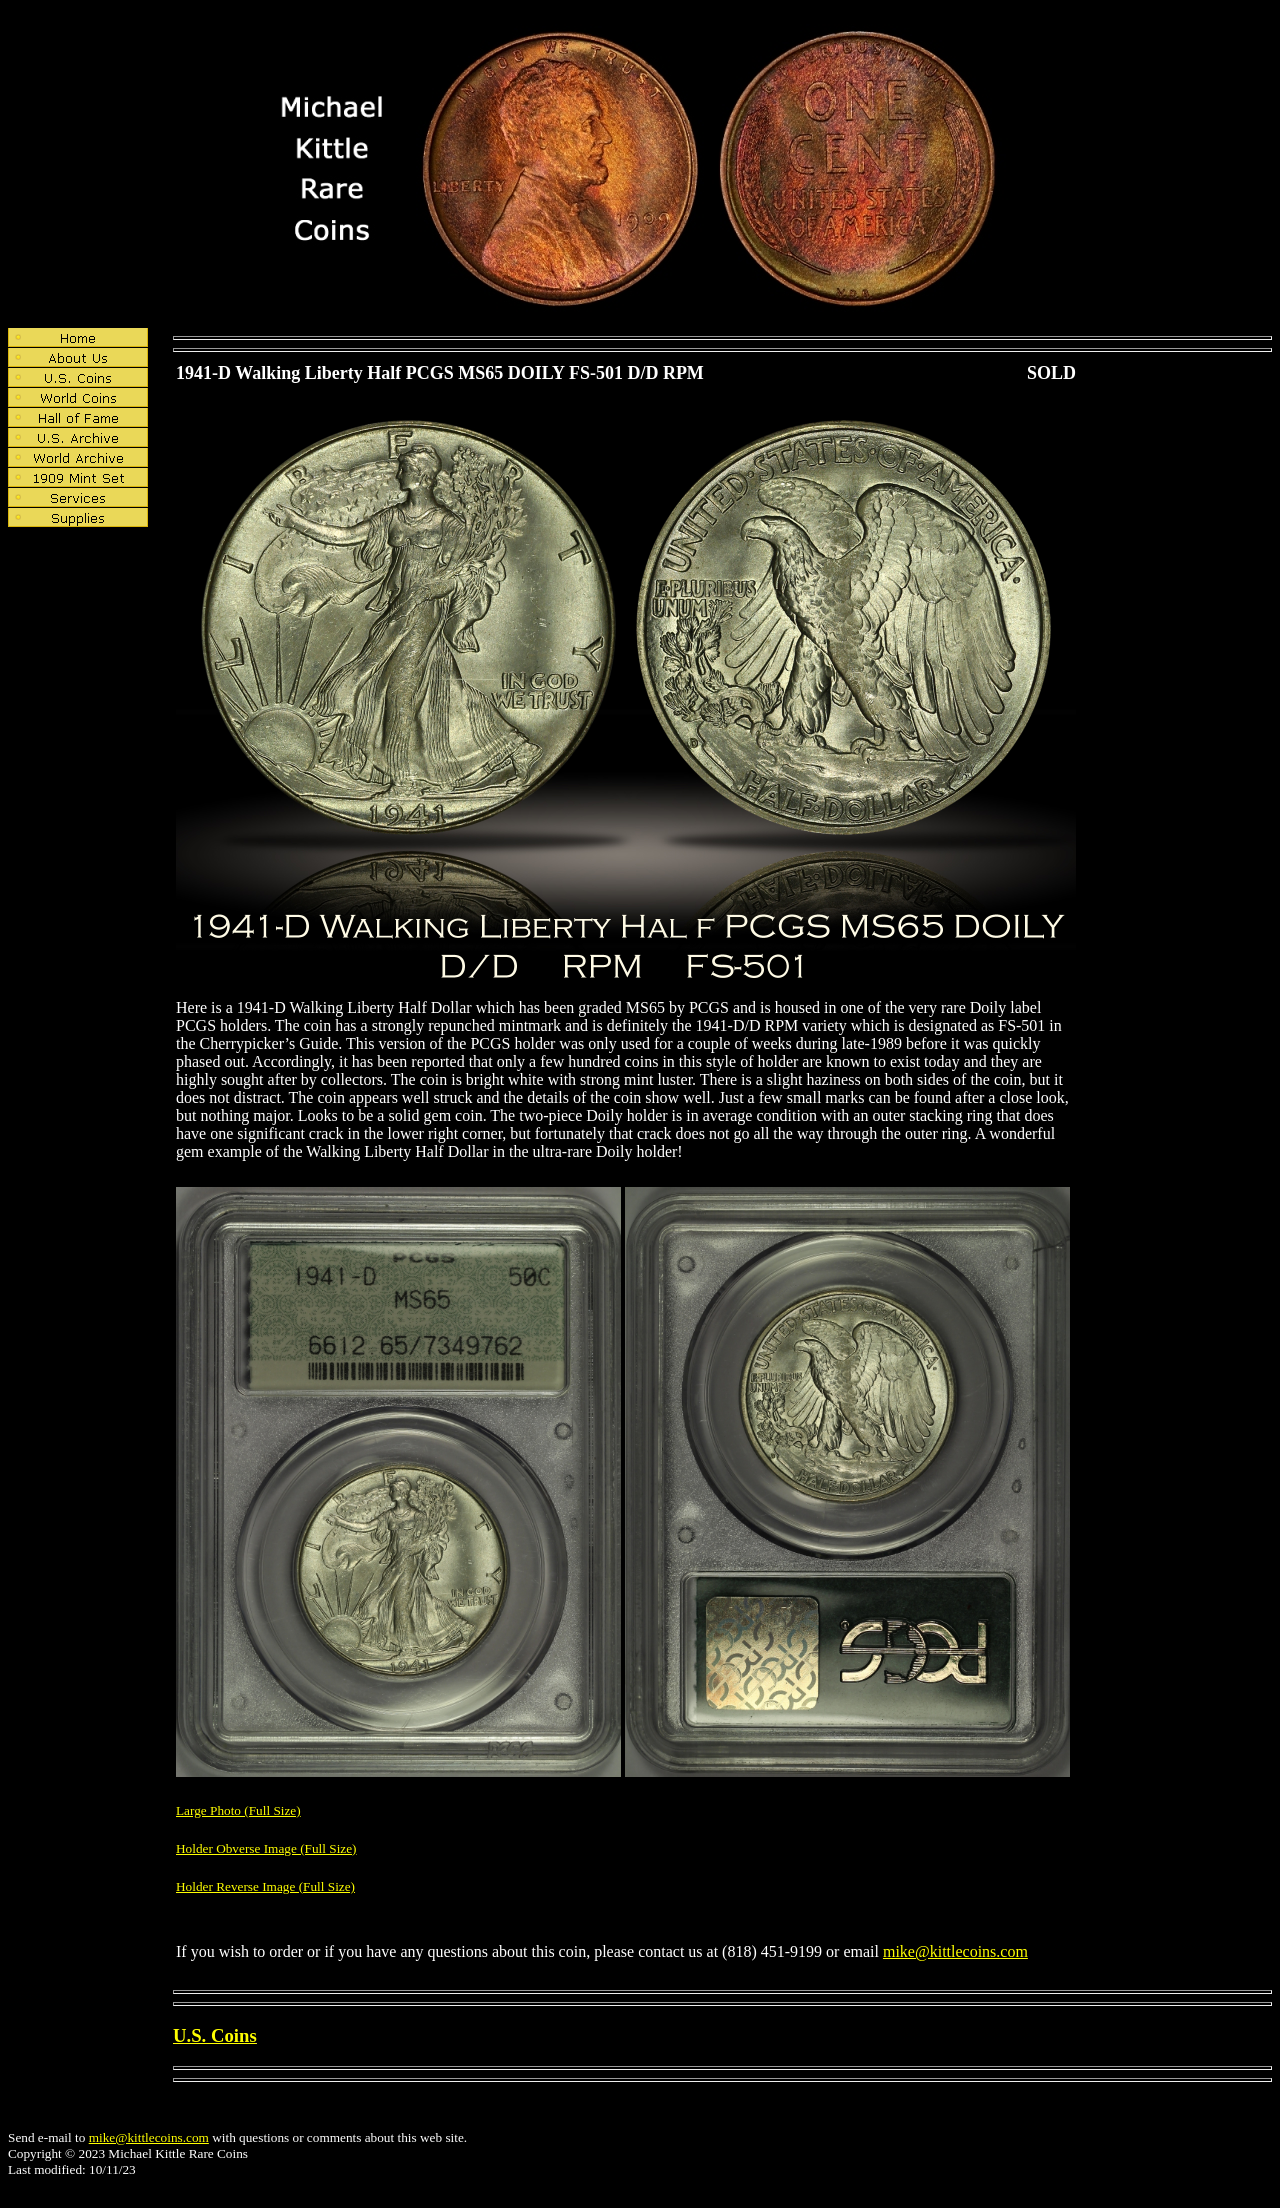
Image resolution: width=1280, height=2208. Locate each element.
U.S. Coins (215, 2035)
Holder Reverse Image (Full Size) (265, 1886)
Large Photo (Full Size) (238, 1810)
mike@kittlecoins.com (955, 1951)
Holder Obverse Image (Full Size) (266, 1848)
